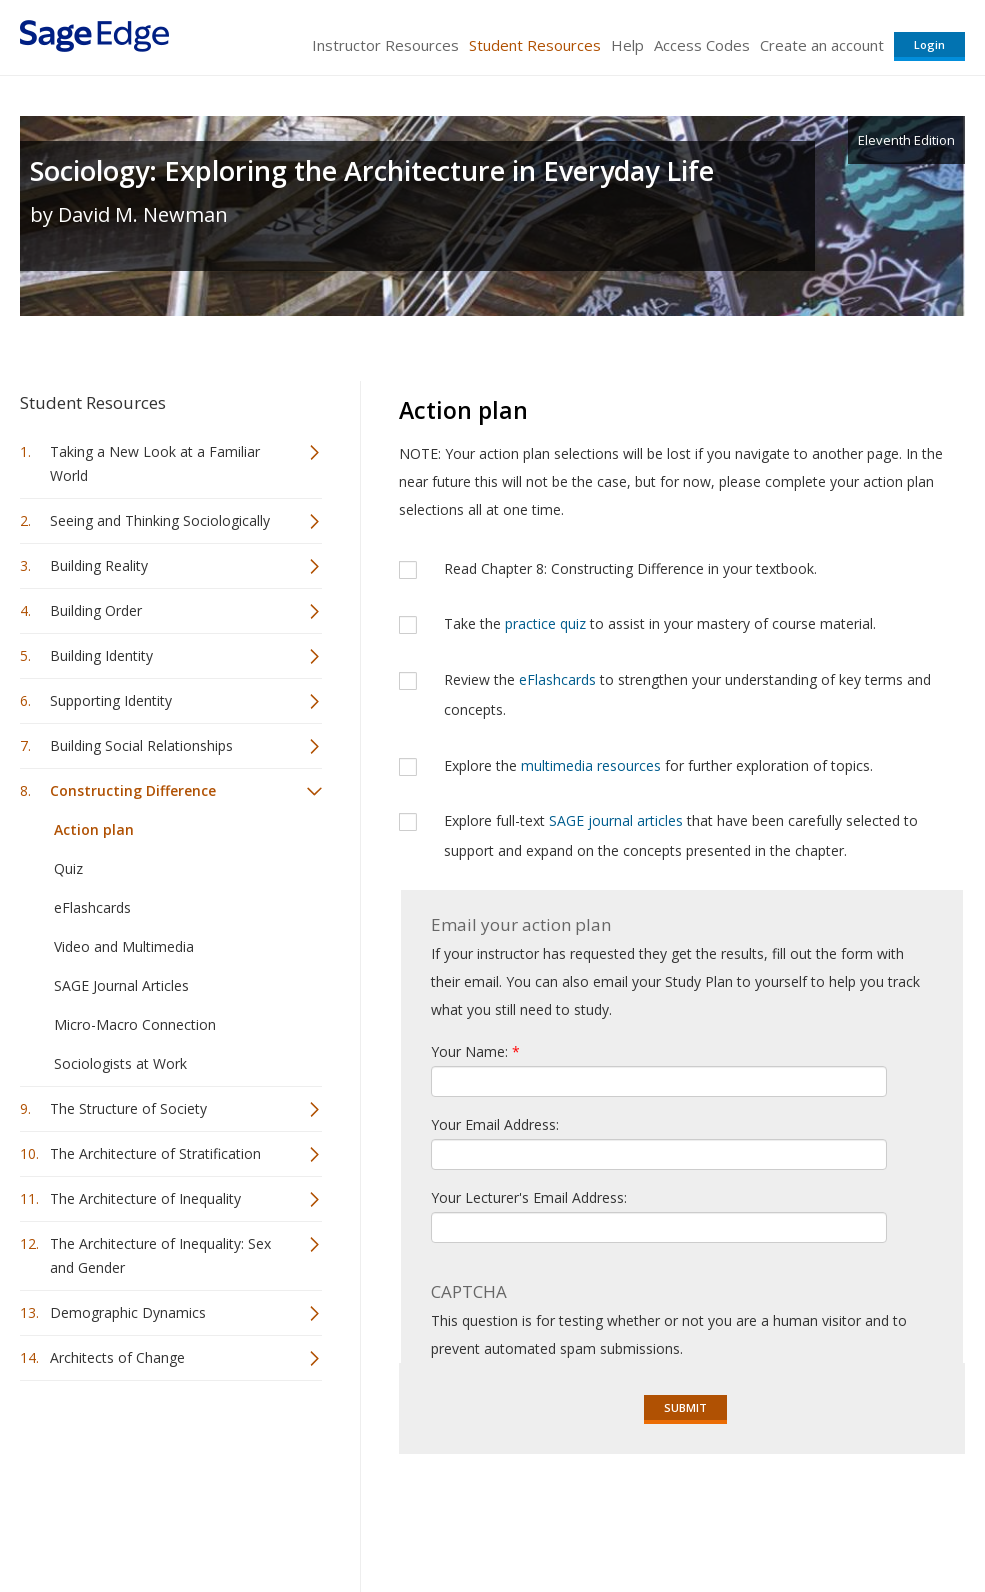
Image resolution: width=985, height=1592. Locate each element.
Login (929, 44)
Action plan (94, 829)
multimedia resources (591, 765)
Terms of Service (599, 1517)
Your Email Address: (495, 1124)
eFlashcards (92, 907)
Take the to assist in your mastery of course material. (660, 623)
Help (627, 45)
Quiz (68, 868)
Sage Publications (134, 1517)
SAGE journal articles (616, 820)
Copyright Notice (721, 1517)
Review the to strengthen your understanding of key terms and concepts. (687, 694)
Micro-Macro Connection (135, 1024)
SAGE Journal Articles (121, 985)
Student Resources (535, 45)
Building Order (96, 610)
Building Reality (99, 565)
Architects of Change (117, 1357)
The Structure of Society (128, 1108)
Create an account (822, 45)
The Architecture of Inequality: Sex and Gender (160, 1255)
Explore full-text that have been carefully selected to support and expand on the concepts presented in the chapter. (681, 835)
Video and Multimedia (124, 946)
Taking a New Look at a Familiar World (155, 463)
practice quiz (545, 623)
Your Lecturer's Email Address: (529, 1197)
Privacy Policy (833, 1517)
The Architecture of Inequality (145, 1198)
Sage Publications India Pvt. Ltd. (310, 1517)
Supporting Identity (111, 700)
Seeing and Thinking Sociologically (160, 520)
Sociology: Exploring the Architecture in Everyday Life (372, 170)
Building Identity (101, 655)
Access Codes (702, 45)
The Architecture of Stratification (155, 1153)
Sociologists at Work (120, 1063)
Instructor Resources (385, 45)
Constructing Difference (133, 790)
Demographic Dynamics (128, 1312)
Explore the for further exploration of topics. (658, 765)
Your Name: (475, 1051)
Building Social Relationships (141, 745)
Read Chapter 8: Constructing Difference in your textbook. (630, 568)
